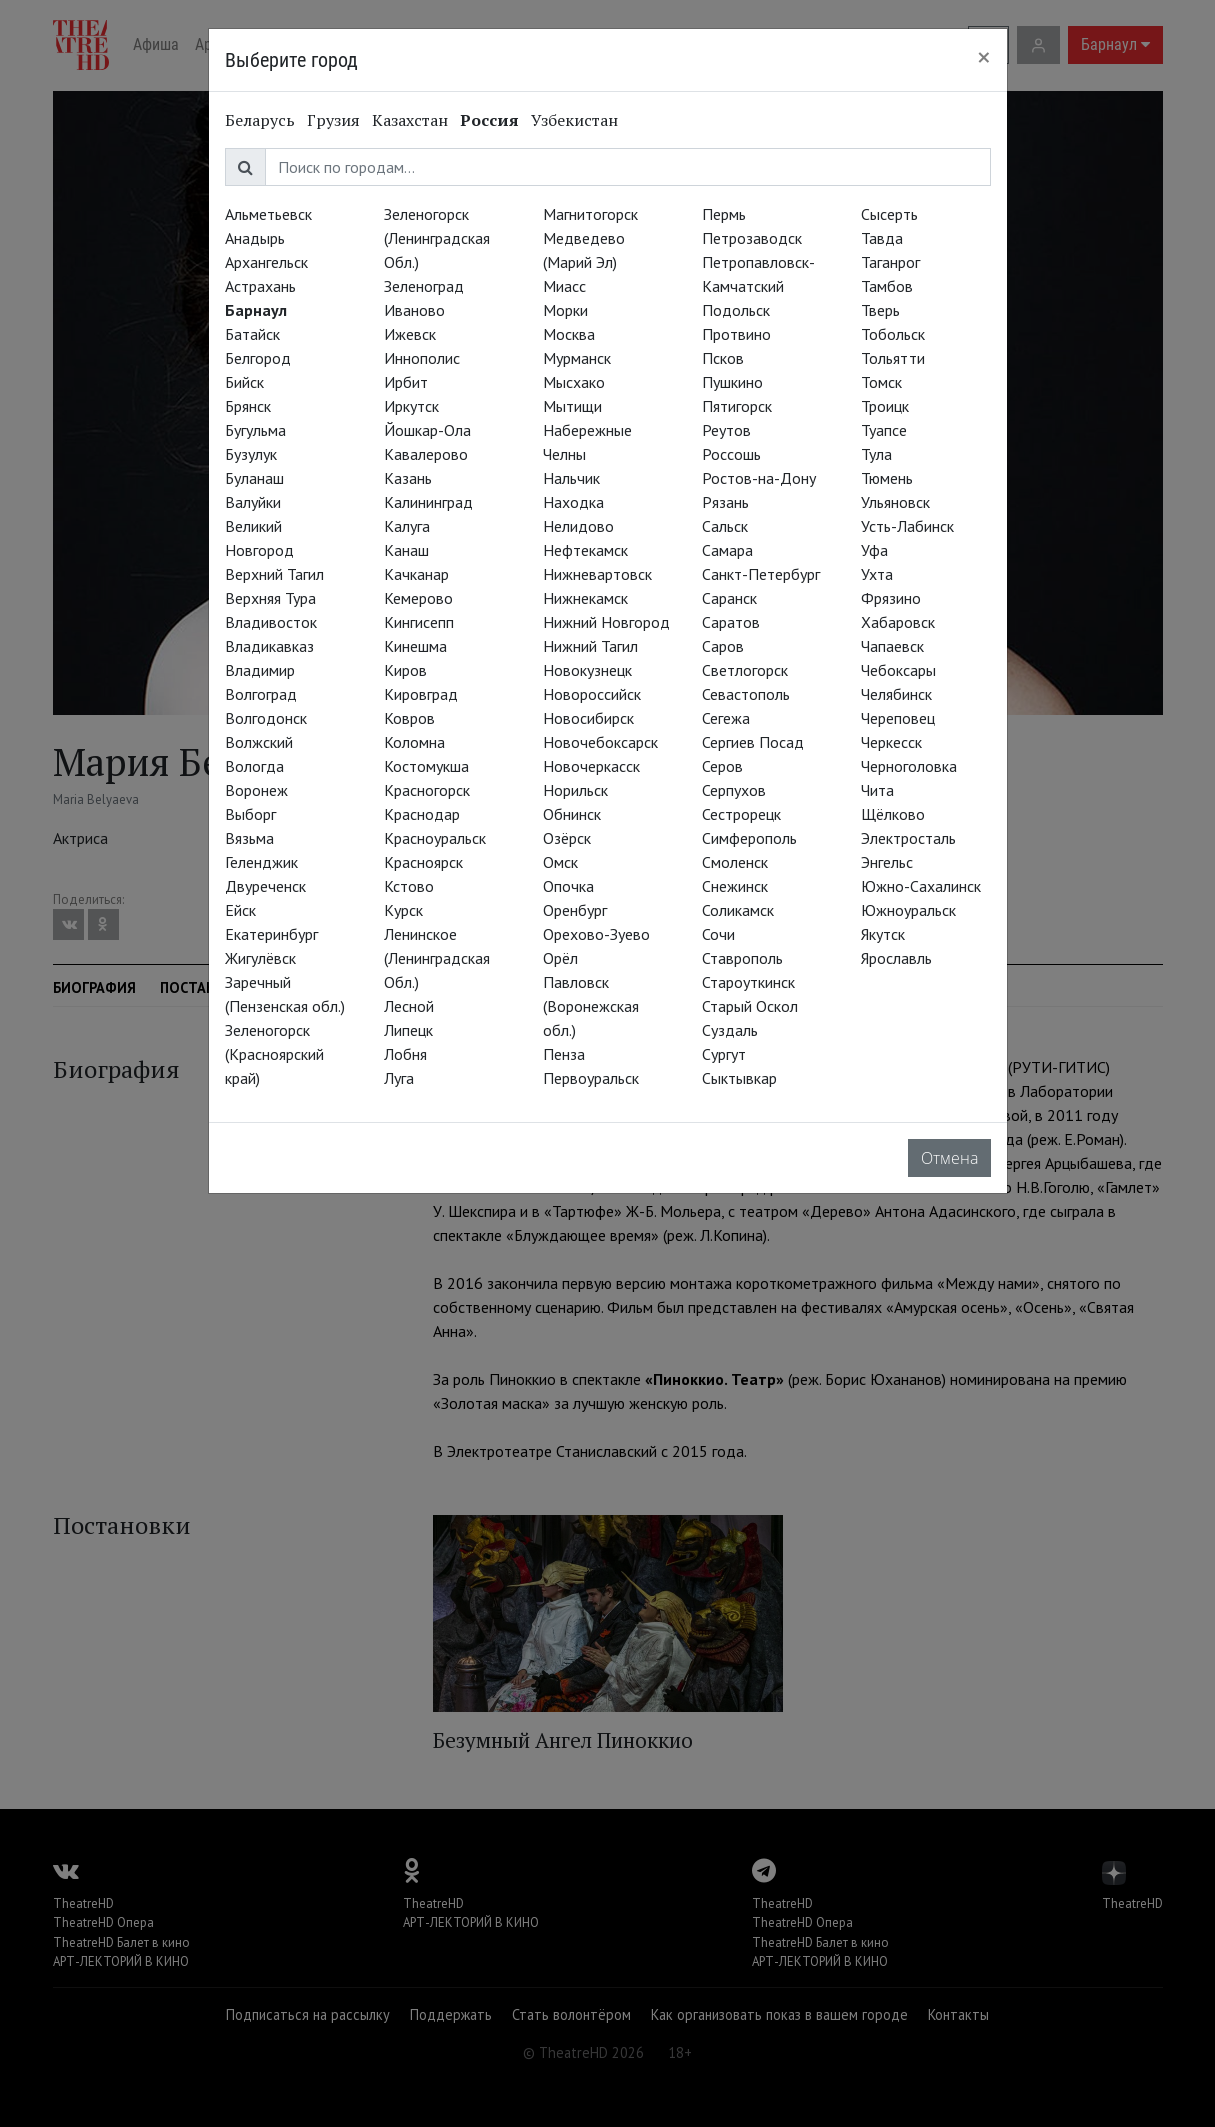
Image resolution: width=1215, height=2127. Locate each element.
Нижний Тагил (590, 646)
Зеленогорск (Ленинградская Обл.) (437, 238)
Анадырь (255, 238)
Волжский (259, 742)
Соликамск (738, 910)
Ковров (409, 718)
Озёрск (567, 838)
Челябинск (896, 694)
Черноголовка (909, 766)
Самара (727, 550)
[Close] (984, 57)
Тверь (880, 310)
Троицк (885, 406)
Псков (723, 358)
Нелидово (578, 526)
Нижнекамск (585, 598)
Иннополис (422, 358)
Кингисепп (419, 622)
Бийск (244, 382)
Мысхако (574, 382)
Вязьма (249, 838)
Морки (565, 310)
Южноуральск (908, 910)
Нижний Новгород (606, 622)
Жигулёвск (260, 958)
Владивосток (271, 622)
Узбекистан (574, 120)
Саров (723, 646)
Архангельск (266, 262)
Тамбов (887, 286)
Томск (881, 382)
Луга (399, 1078)
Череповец (898, 718)
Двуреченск (265, 886)
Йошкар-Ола (427, 430)
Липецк (408, 1030)
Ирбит (406, 382)
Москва (569, 334)
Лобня (405, 1054)
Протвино (736, 334)
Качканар (416, 574)
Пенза (564, 1054)
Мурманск (577, 358)
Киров (405, 670)
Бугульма (255, 430)
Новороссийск (592, 694)
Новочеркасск (591, 766)
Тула (876, 454)
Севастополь (746, 694)
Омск (560, 862)
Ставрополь (742, 958)
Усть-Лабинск (907, 526)
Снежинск (735, 886)
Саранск (729, 598)
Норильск (575, 790)
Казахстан (410, 120)
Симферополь (749, 838)
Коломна (414, 742)
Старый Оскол (750, 1006)
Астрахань (260, 286)
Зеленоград (424, 286)
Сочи (718, 934)
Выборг (250, 814)
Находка (573, 502)
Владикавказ (269, 646)
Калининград (428, 502)
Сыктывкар (739, 1078)
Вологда (254, 766)
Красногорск (427, 790)
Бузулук (251, 454)
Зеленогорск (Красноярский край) (274, 1054)
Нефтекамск (585, 550)
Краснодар (422, 814)
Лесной (409, 1006)
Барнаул (256, 310)
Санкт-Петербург (761, 574)
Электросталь (908, 838)
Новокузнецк (587, 670)
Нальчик (571, 478)
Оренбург (575, 910)
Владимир (260, 670)
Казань (408, 478)
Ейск (240, 910)
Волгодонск (266, 718)
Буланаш (254, 478)
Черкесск (891, 742)
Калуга (407, 526)
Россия (489, 120)
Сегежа (726, 718)
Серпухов (734, 790)
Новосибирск (588, 718)
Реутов (726, 430)
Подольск (736, 310)
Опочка (568, 886)
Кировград (421, 694)
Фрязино (891, 598)
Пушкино (732, 382)
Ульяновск (895, 502)
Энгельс (887, 862)
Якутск (883, 934)
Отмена (949, 1158)
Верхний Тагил (274, 574)
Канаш (406, 550)
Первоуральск (591, 1078)
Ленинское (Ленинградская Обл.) (437, 958)
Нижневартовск (597, 574)
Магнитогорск (590, 214)
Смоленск (735, 862)
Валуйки (253, 502)
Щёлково (893, 814)
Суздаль (730, 1030)
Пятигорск (737, 406)
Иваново (414, 310)
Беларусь (260, 120)
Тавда (882, 238)
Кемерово (418, 598)
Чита (877, 790)
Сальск (725, 526)
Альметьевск (268, 214)
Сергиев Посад (753, 742)
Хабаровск (898, 622)
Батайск (252, 334)
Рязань (725, 502)
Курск (403, 910)
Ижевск (410, 334)
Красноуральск (435, 838)
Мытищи (572, 406)
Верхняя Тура (270, 598)
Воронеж (256, 790)
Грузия (333, 120)
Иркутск (411, 406)
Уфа (874, 550)
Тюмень (887, 478)
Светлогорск (745, 670)
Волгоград (261, 694)
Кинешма (415, 646)
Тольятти (893, 358)
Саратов (731, 622)
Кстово (409, 886)
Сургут (724, 1054)
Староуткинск (748, 982)
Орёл (560, 958)
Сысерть (889, 214)
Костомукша (426, 766)
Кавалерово (426, 454)
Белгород (258, 358)
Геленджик (261, 862)
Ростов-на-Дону (759, 478)
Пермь (724, 214)
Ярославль (896, 958)
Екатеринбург (271, 934)
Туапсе (884, 430)
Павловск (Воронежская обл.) (591, 1006)
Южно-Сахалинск (921, 886)
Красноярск (423, 862)
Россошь (731, 454)
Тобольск (893, 334)
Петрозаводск (752, 238)
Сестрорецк (741, 814)
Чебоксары (898, 670)
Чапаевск (892, 646)
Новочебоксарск (600, 742)
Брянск (248, 406)
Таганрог (890, 262)
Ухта (877, 574)
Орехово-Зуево (596, 934)
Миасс (564, 286)
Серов (722, 766)
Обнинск (572, 814)
